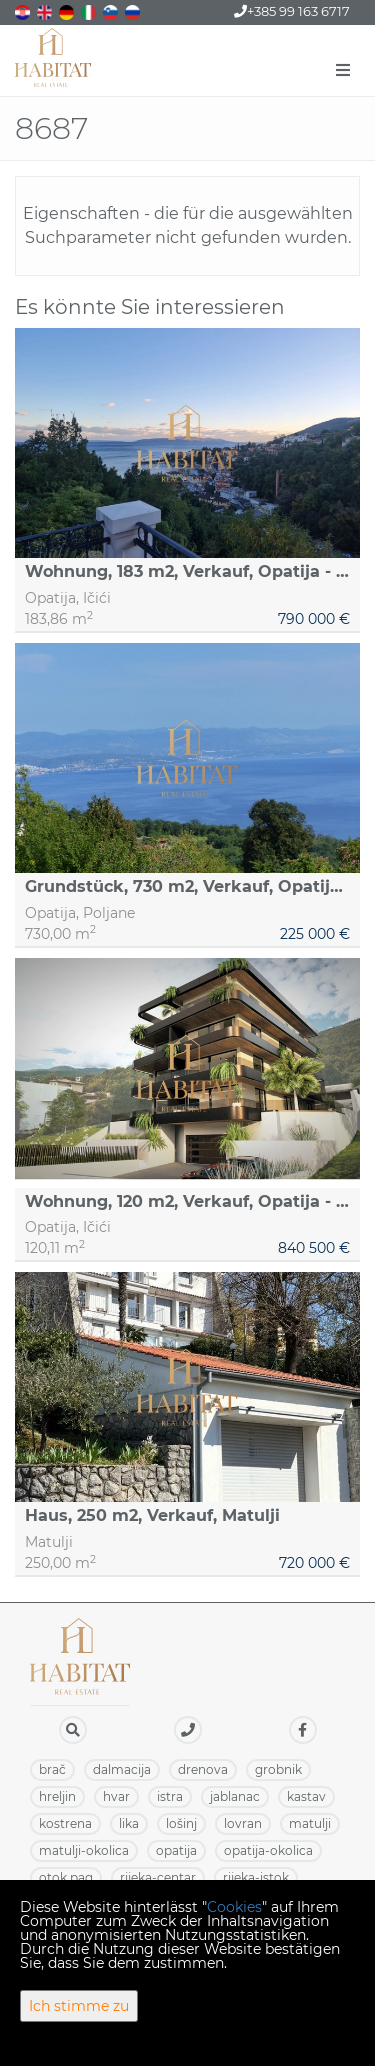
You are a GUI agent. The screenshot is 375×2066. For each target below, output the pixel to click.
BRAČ (52, 1769)
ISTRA (170, 1796)
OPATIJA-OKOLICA (268, 1850)
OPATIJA (176, 1850)
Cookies (234, 1907)
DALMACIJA (122, 1769)
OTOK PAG (66, 1877)
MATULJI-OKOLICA (84, 1850)
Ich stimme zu (79, 2006)
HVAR (116, 1796)
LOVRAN (243, 1823)
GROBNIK (278, 1769)
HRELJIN (57, 1796)
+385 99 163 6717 (292, 11)
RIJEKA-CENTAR (158, 1877)
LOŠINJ (181, 1823)
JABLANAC (235, 1796)
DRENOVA (203, 1769)
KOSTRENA (65, 1823)
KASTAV (306, 1796)
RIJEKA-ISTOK (256, 1877)
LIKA (129, 1823)
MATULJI (310, 1823)
